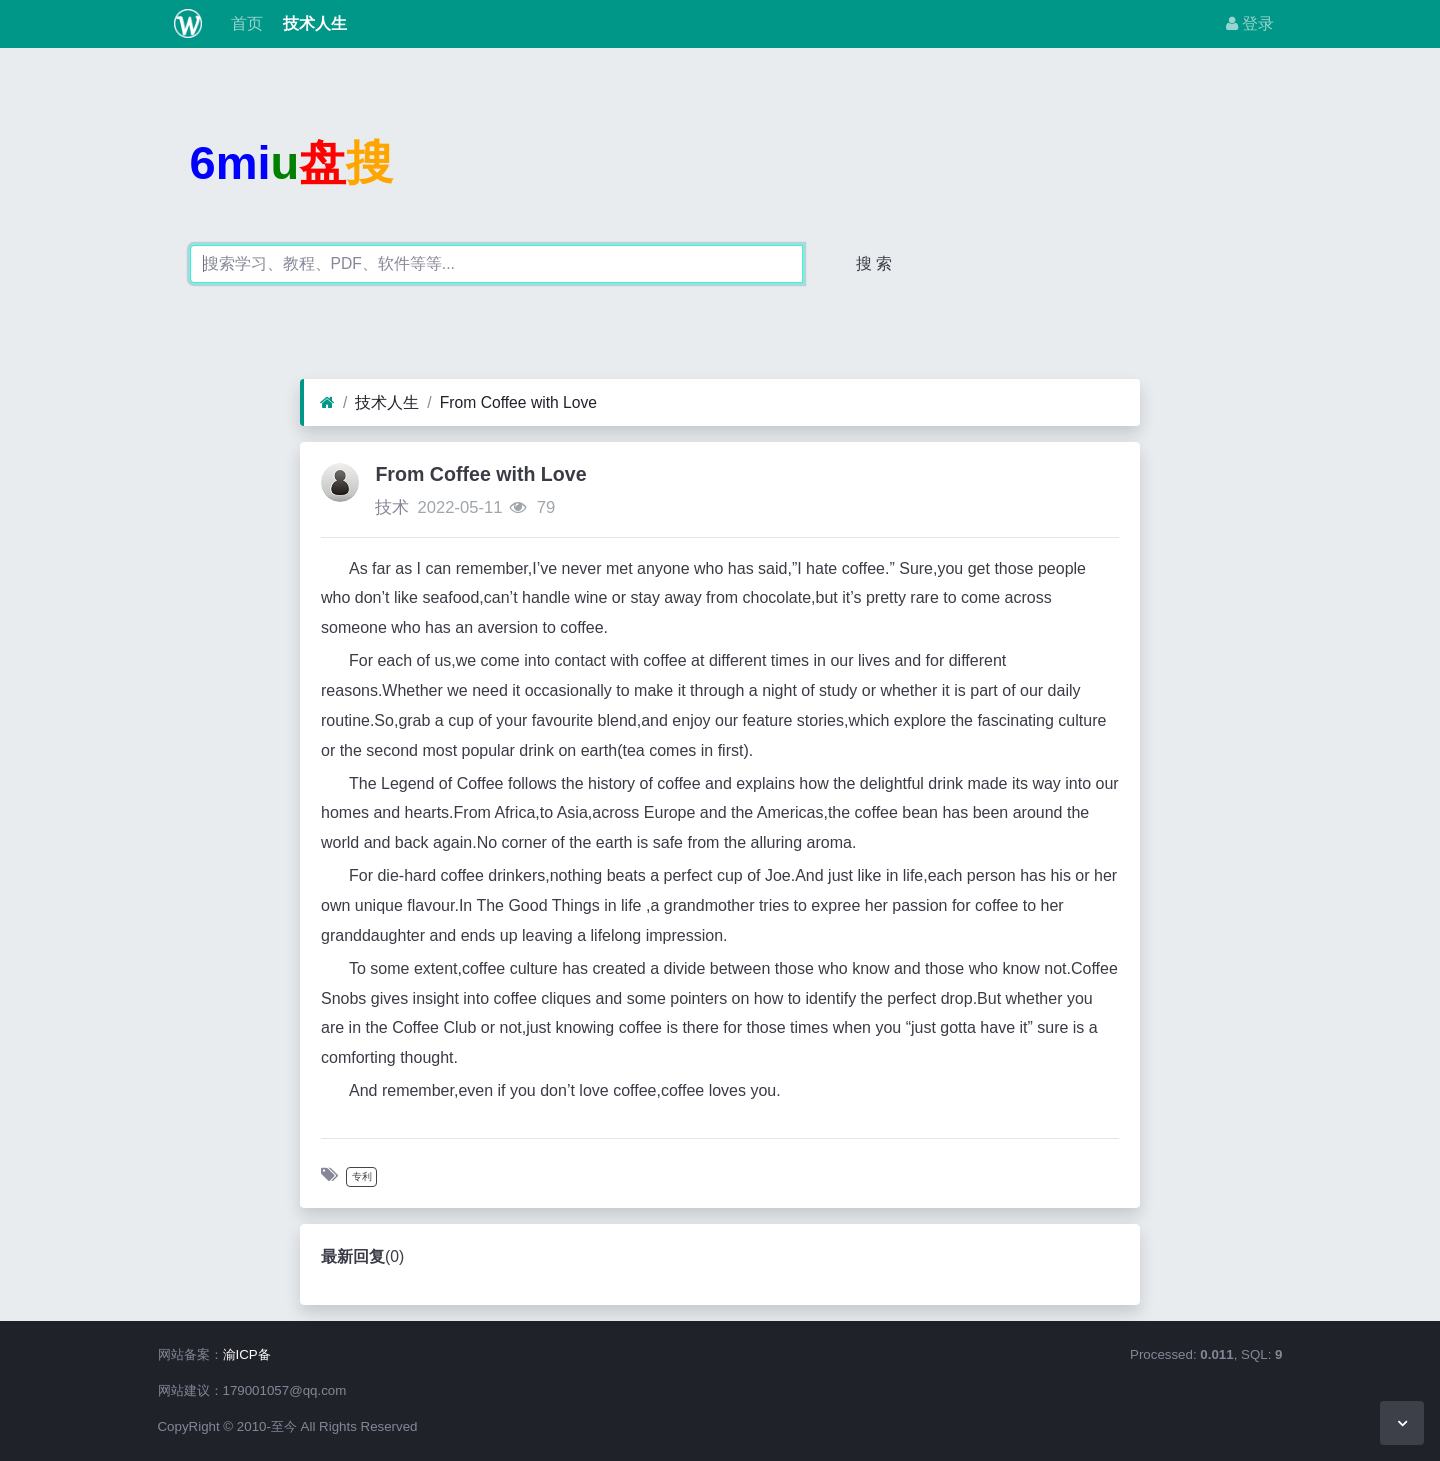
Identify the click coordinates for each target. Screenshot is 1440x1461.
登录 (1250, 23)
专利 (362, 1176)
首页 (244, 23)
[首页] (327, 403)
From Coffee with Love (518, 402)
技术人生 (313, 23)
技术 (392, 507)
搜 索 (874, 263)
